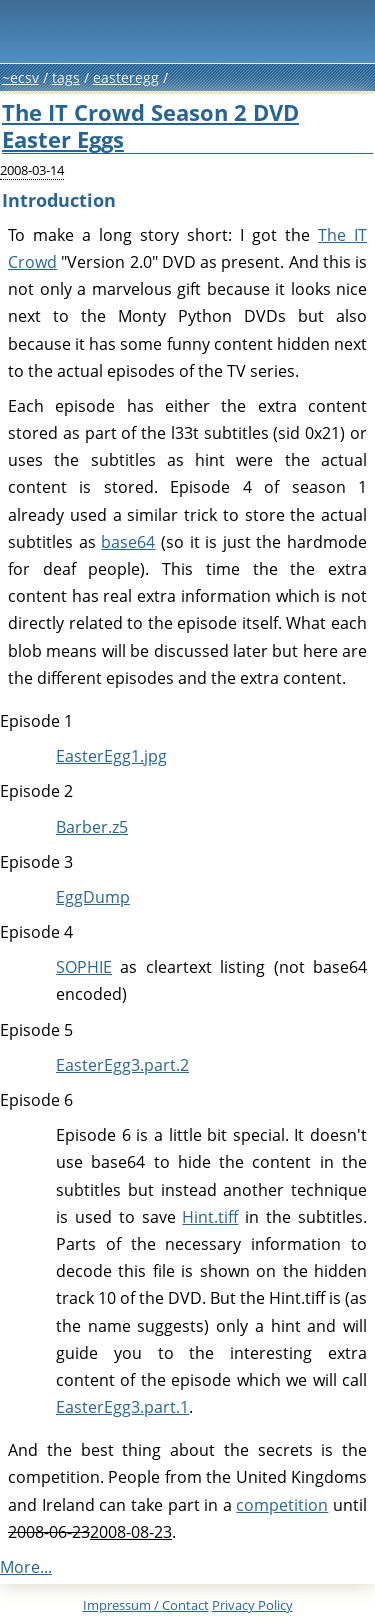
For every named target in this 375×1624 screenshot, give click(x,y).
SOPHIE (84, 967)
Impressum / (146, 1605)
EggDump (93, 897)
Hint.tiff (210, 1217)
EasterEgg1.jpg (111, 756)
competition (282, 1505)
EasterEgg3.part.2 (122, 1065)
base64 (128, 542)
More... (26, 1567)
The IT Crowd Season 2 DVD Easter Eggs (150, 126)
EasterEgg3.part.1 (122, 1407)
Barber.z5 (92, 827)
